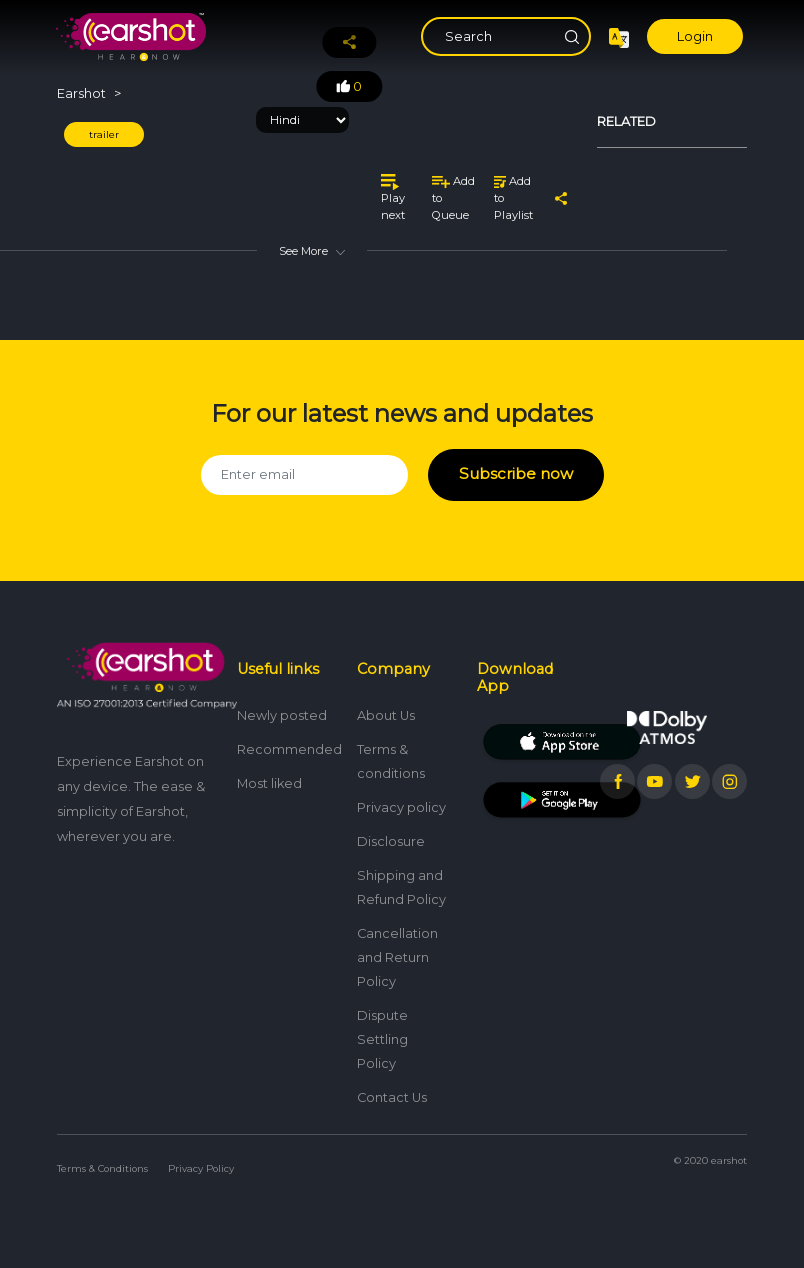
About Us (386, 704)
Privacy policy (401, 796)
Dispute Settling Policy (382, 1028)
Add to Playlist (513, 198)
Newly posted (282, 704)
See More (312, 251)
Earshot (81, 93)
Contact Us (392, 1086)
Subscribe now (515, 469)
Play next (393, 197)
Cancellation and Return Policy (397, 946)
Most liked (269, 772)
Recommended (289, 738)
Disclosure (391, 830)
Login (695, 36)
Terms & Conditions (102, 1157)
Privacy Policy (201, 1157)
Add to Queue (453, 198)
